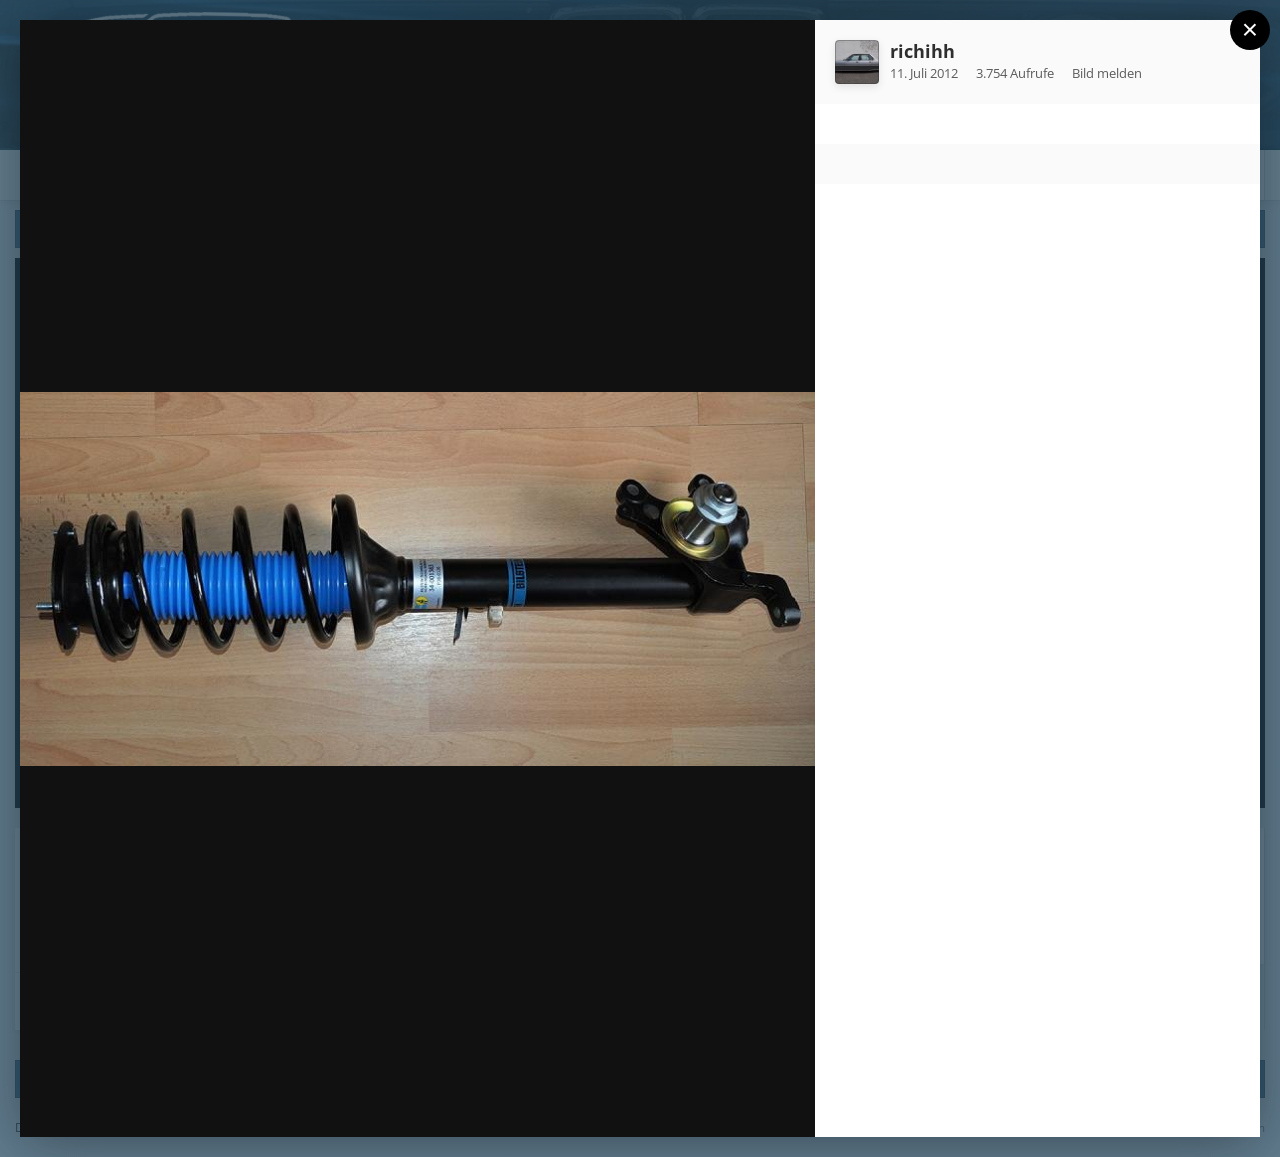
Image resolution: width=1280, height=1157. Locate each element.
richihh (922, 51)
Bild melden (1107, 73)
